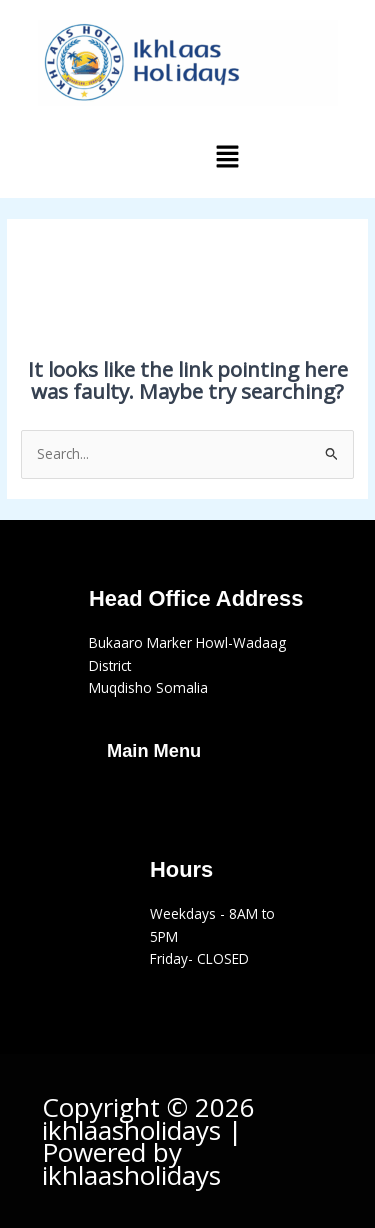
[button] (227, 157)
